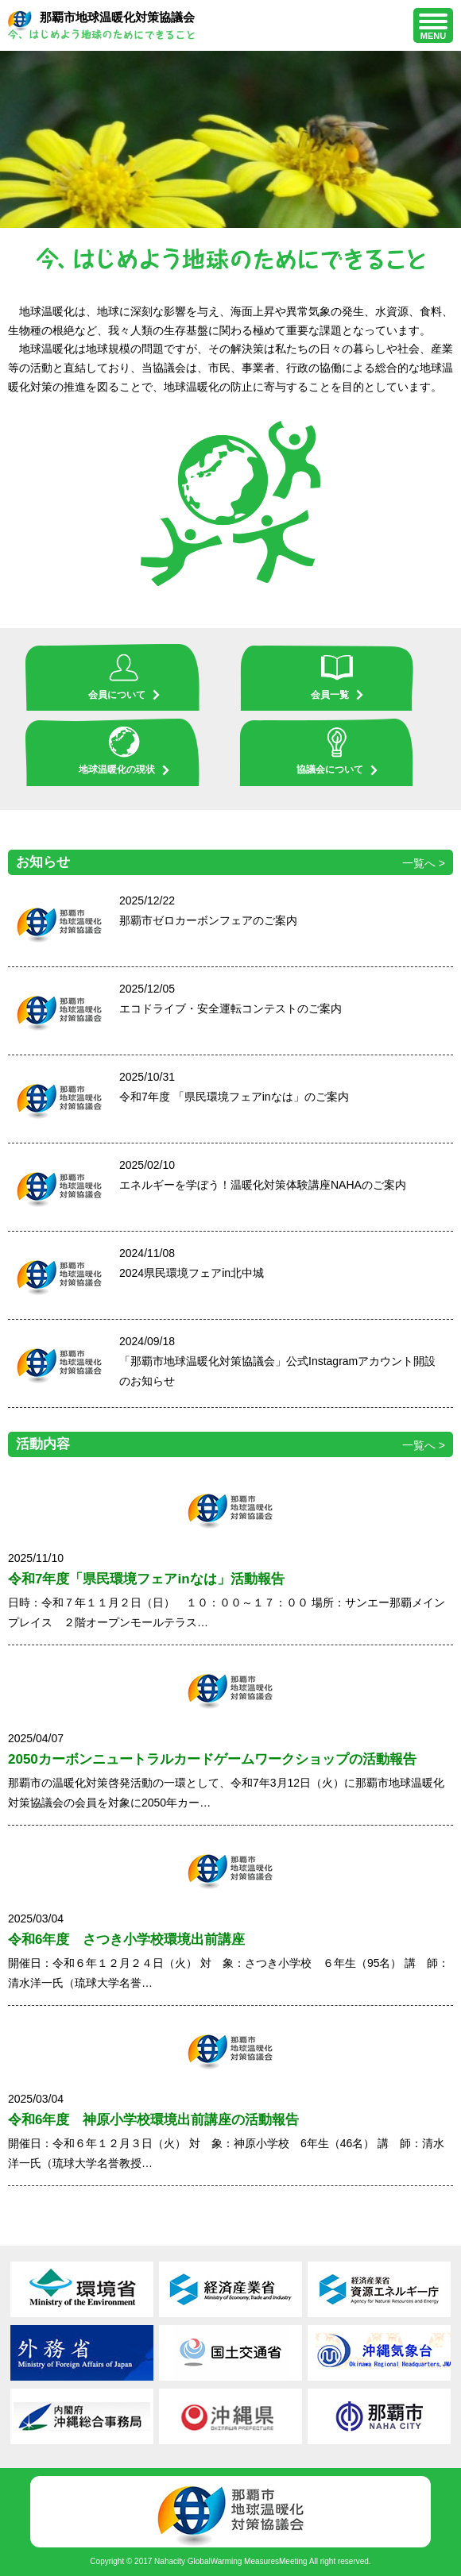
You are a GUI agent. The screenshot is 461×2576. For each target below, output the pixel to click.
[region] (230, 139)
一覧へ (419, 863)
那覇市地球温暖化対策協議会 (101, 25)
